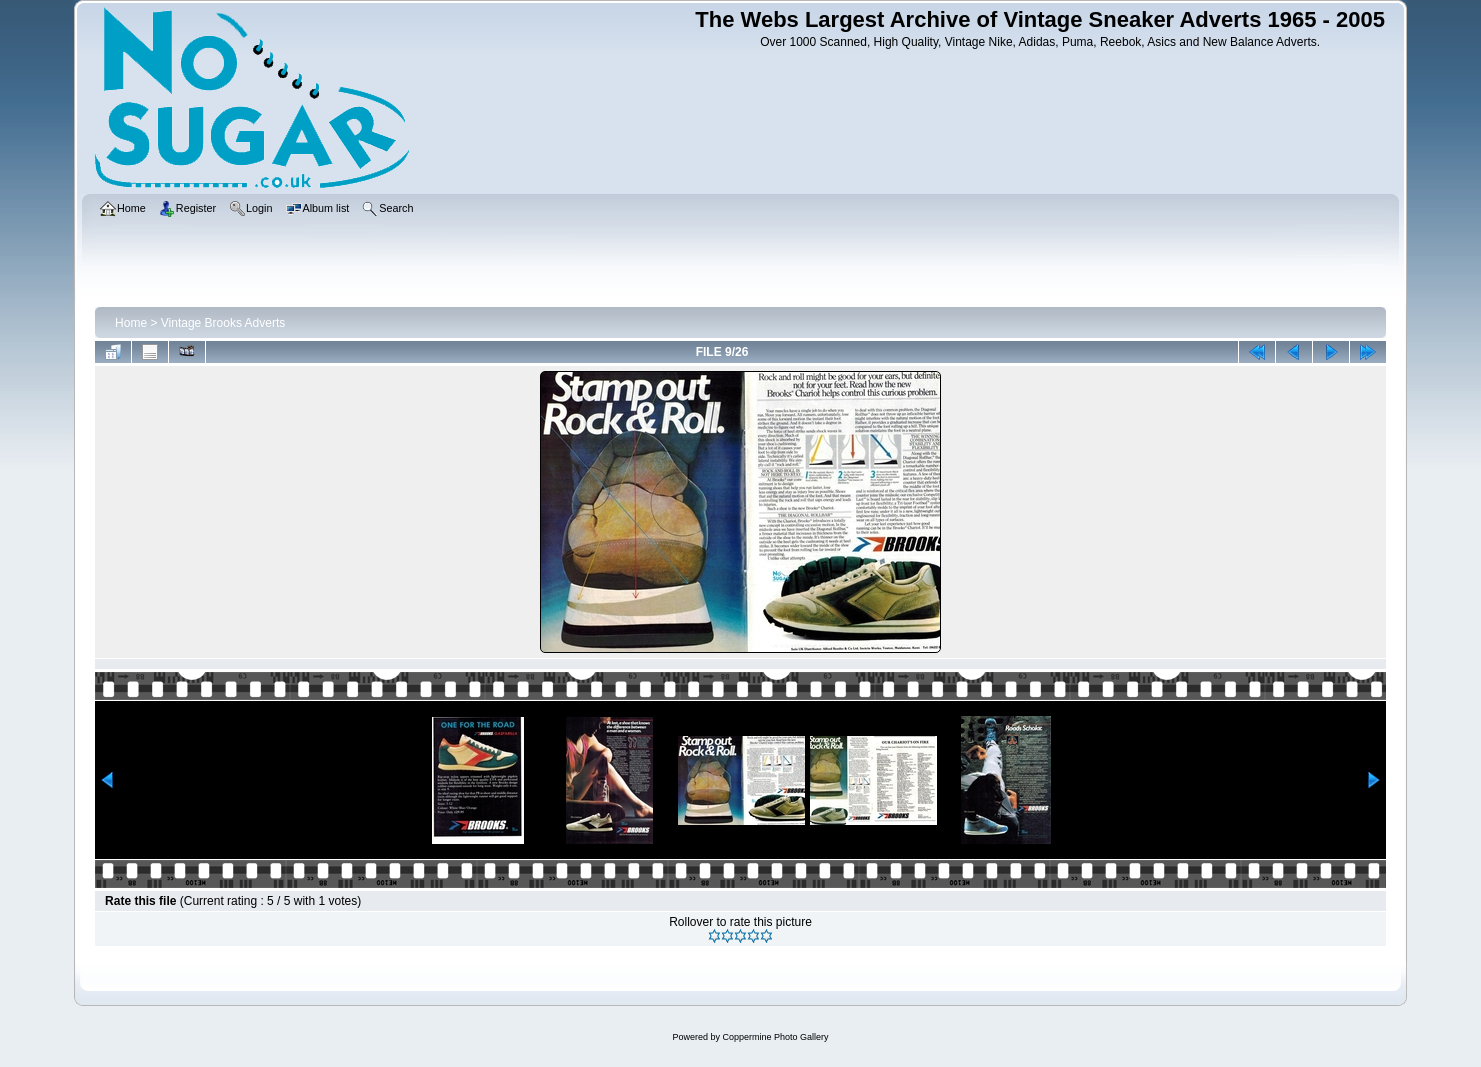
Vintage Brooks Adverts (223, 323)
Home (131, 323)
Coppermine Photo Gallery (775, 1037)
